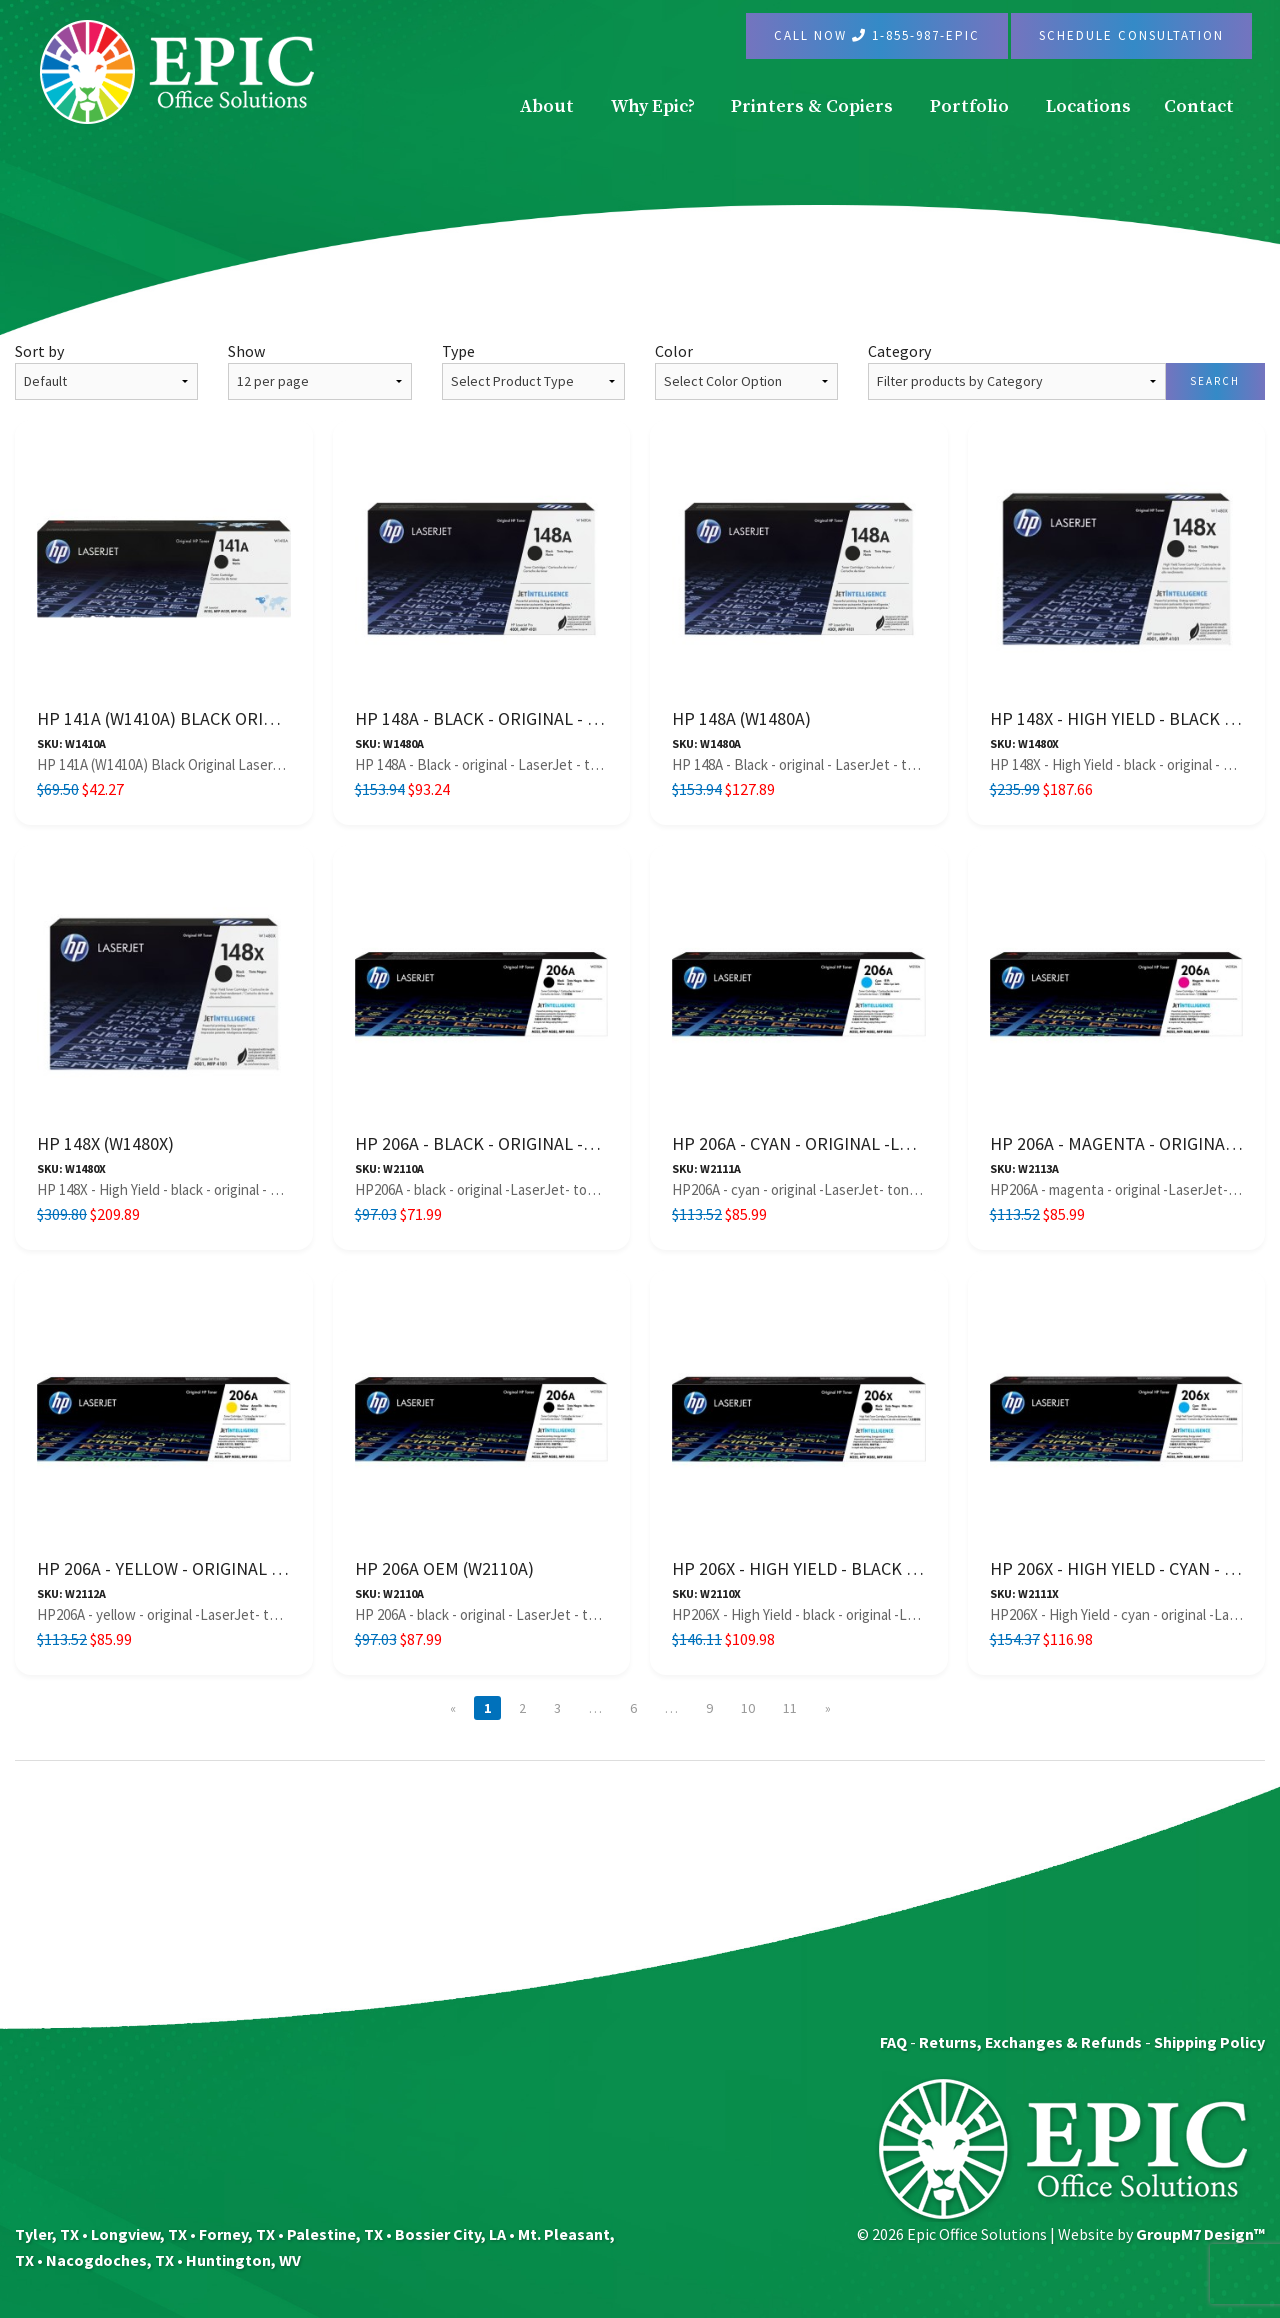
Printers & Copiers (812, 106)
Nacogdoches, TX (110, 2260)
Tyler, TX (47, 2234)
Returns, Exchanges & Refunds (1030, 2042)
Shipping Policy (1209, 2042)
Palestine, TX (335, 2234)
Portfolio (969, 106)
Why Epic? (653, 106)
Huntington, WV (243, 2260)
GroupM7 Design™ (1200, 2234)
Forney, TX (237, 2234)
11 (790, 1708)
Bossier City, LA (450, 2234)
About (547, 106)
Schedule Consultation (1131, 35)
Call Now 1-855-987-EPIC (877, 35)
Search (1215, 381)
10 (748, 1708)
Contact (1199, 106)
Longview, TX (139, 2234)
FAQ (893, 2042)
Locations (1088, 106)
